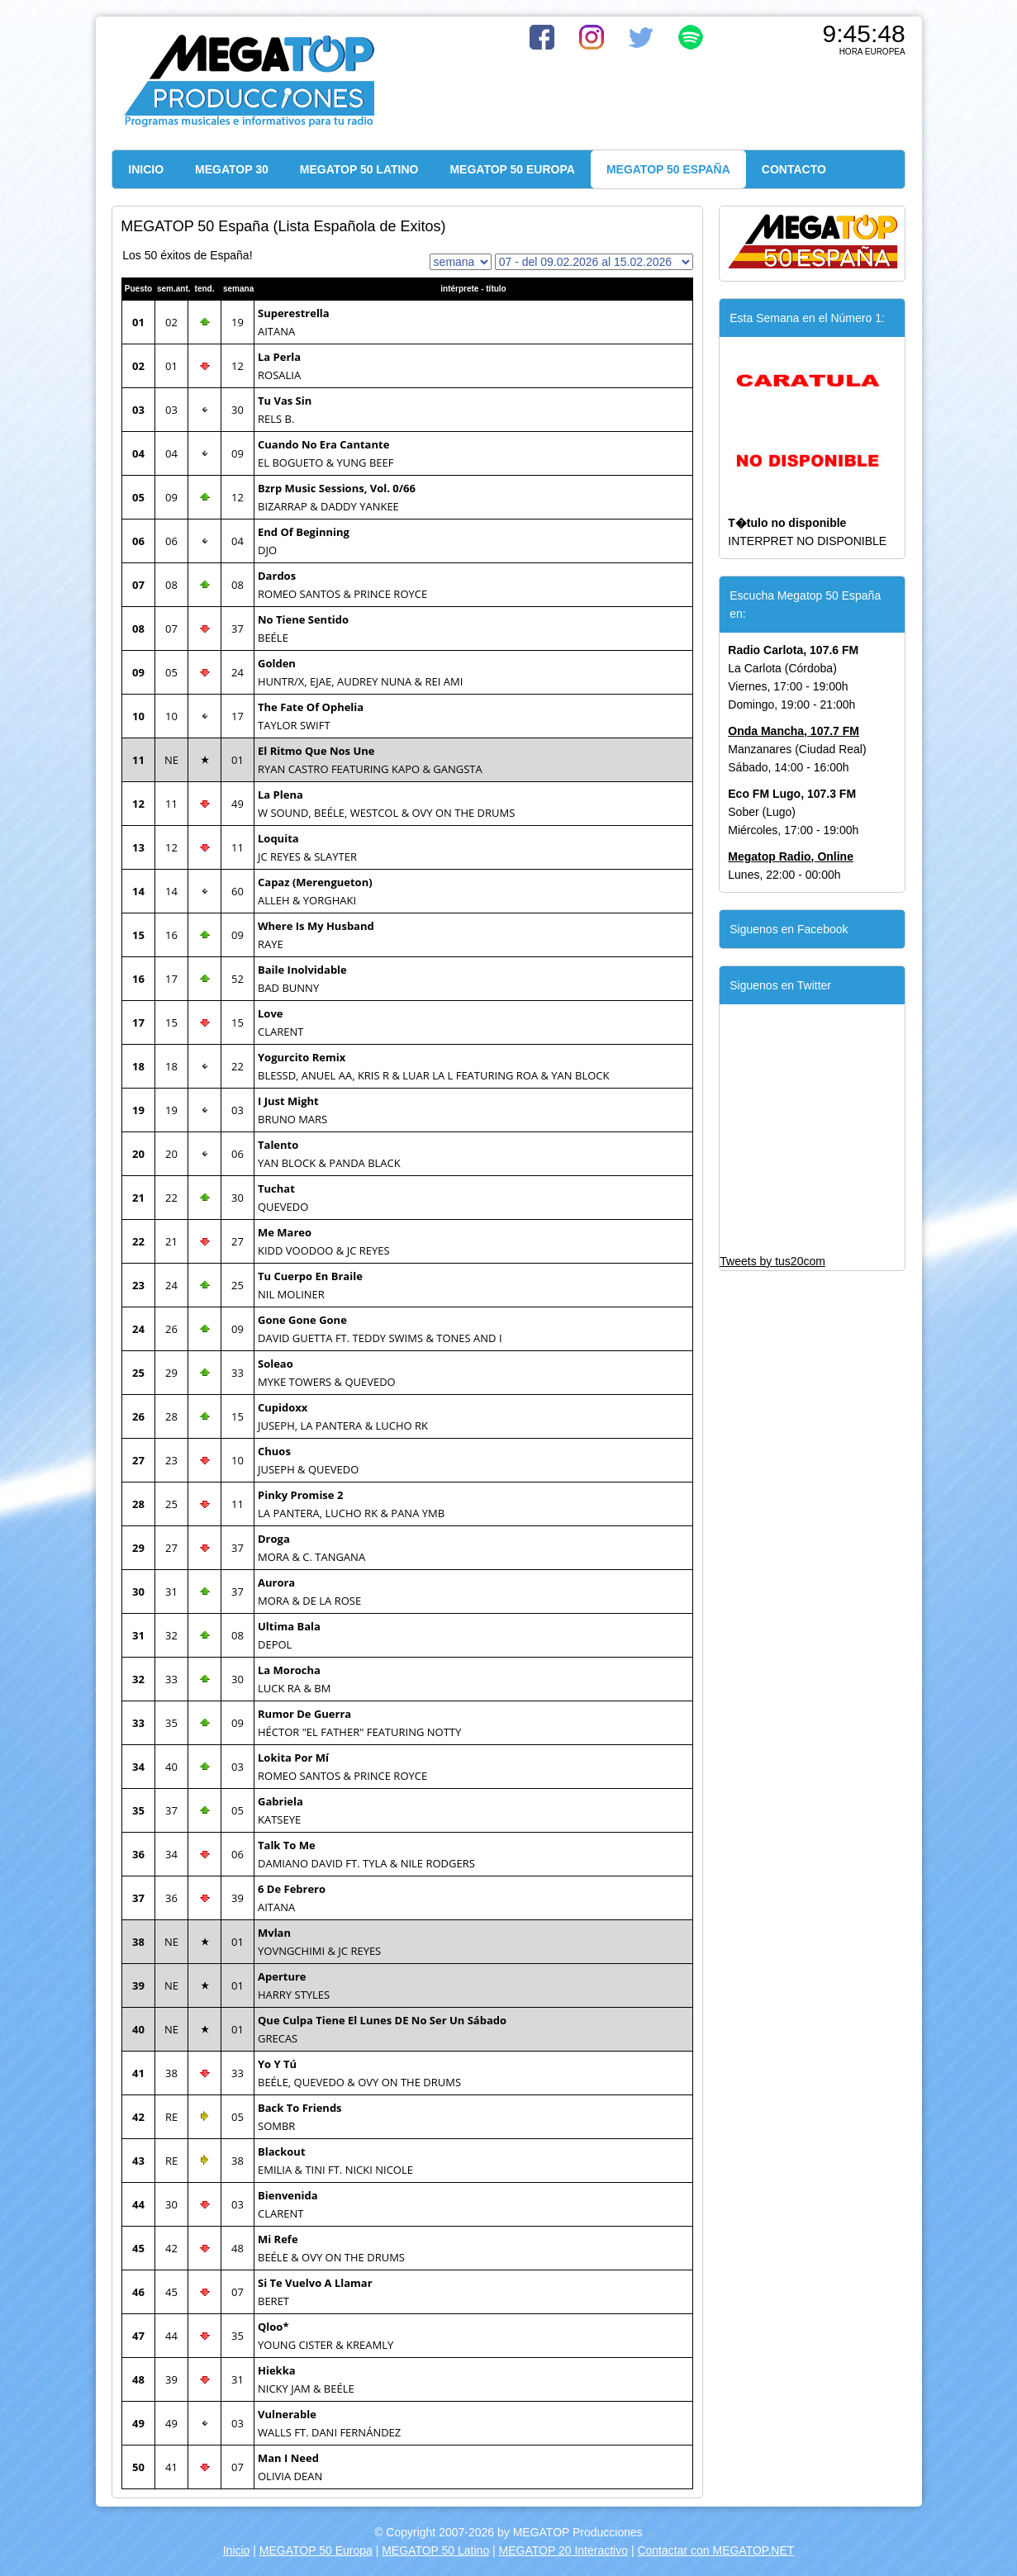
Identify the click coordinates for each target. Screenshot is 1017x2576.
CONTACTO (794, 169)
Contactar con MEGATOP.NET (715, 2550)
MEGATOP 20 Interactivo (563, 2550)
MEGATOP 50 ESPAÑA (668, 169)
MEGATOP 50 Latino (435, 2550)
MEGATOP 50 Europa (316, 2550)
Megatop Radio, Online (790, 856)
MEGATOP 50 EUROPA (511, 169)
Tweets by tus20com (772, 1261)
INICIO (146, 169)
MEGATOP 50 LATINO (359, 169)
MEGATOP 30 (232, 169)
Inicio (236, 2550)
